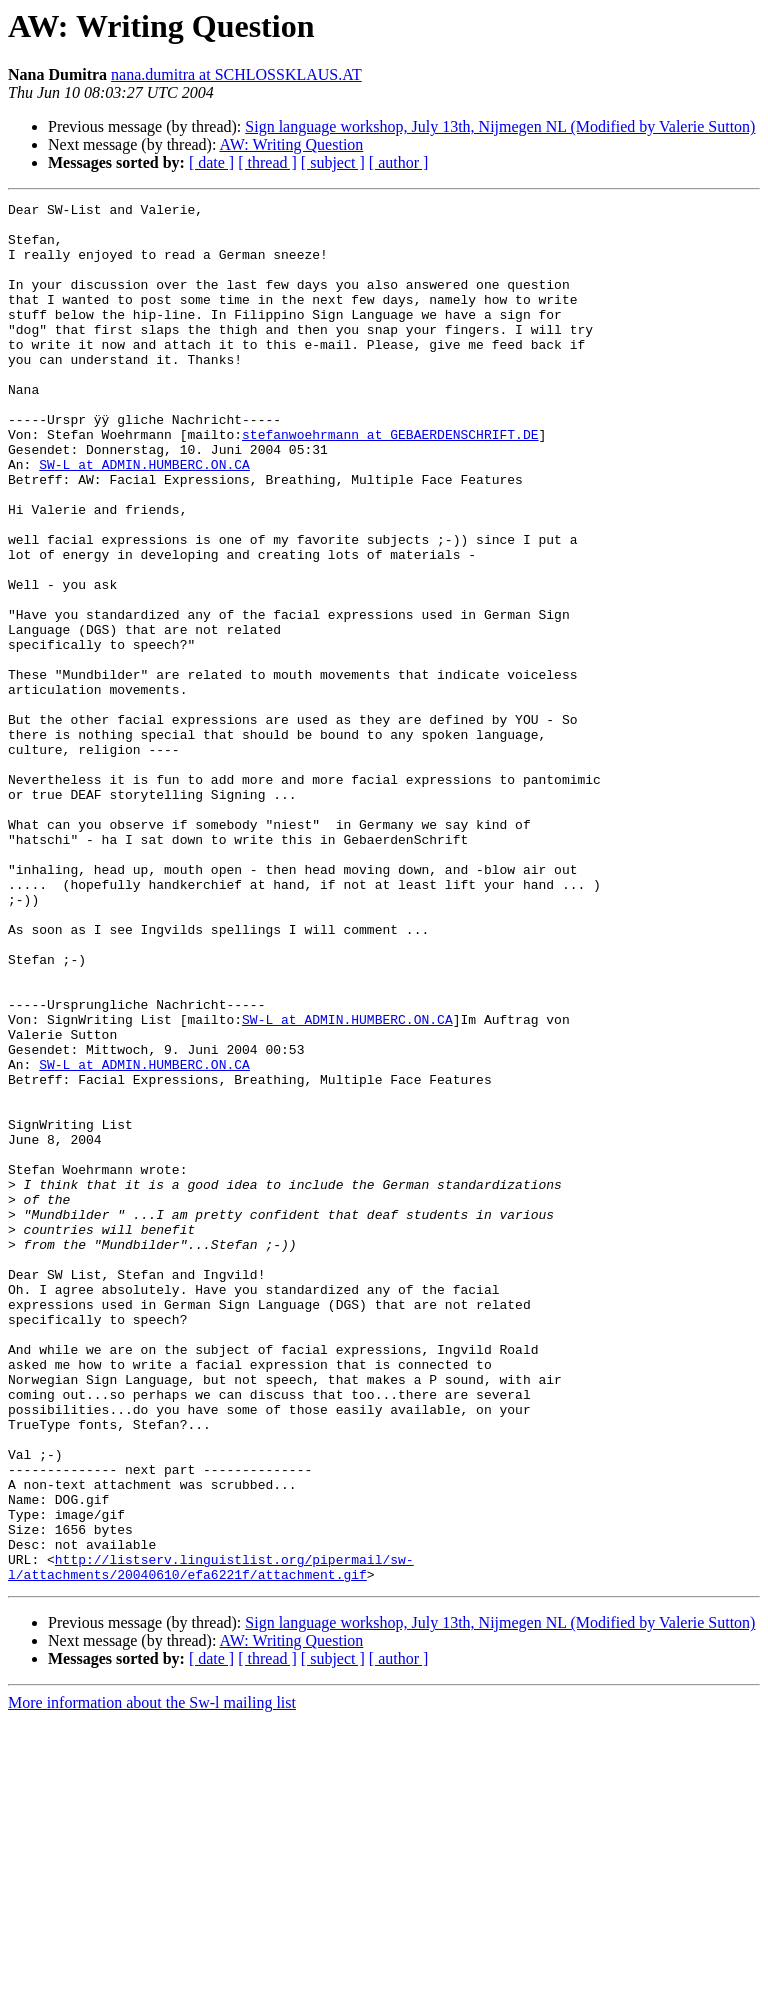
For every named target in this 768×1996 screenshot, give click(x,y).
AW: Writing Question (292, 144)
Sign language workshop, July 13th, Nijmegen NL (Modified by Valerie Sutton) (500, 126)
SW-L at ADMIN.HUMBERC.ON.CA (144, 518)
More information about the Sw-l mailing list (152, 1978)
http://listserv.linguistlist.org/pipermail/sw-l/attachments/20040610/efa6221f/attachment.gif (211, 1841)
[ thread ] (267, 162)
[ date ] (211, 162)
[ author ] (399, 162)
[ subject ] (333, 162)
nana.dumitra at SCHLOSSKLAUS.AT (236, 74)
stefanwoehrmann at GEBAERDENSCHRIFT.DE (390, 482)
